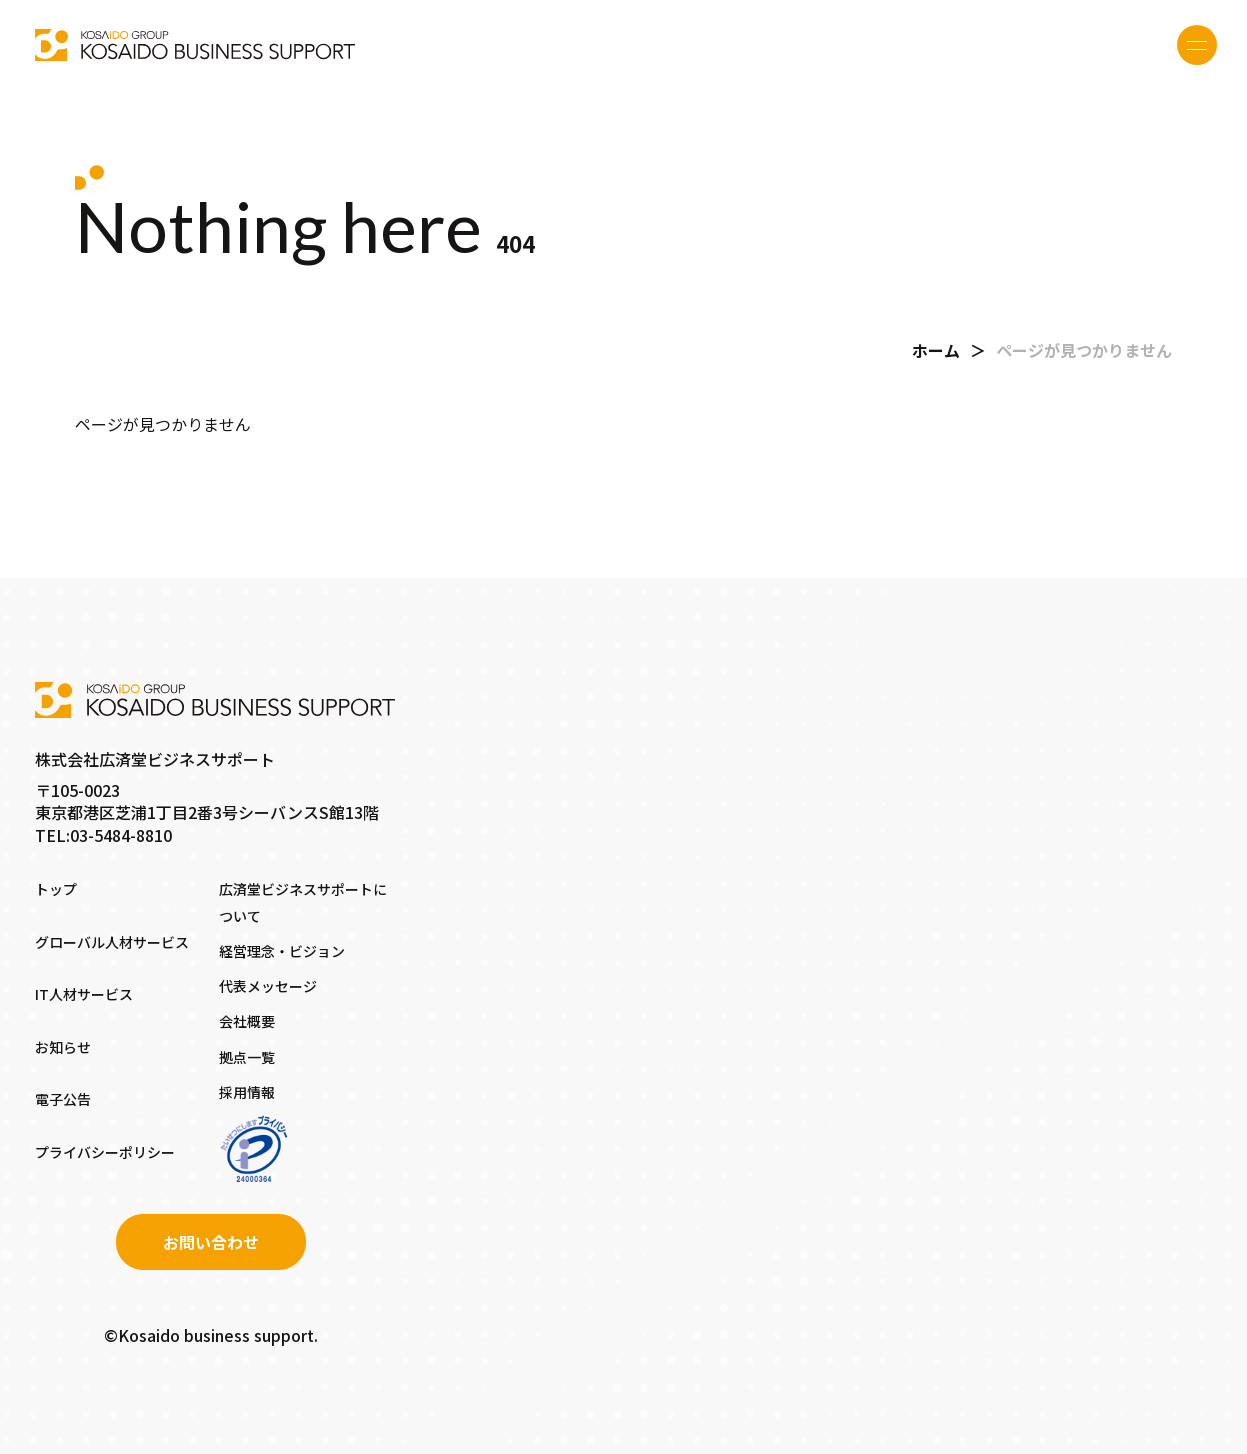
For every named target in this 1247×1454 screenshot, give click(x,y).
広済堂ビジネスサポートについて (303, 902)
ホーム (936, 350)
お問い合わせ (211, 1242)
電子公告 (63, 1099)
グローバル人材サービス (112, 942)
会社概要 (247, 1021)
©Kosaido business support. (211, 1335)
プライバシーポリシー (105, 1152)
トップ (56, 889)
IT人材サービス (84, 994)
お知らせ (63, 1047)
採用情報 (247, 1092)
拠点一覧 (247, 1057)
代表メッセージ (268, 986)
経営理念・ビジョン (282, 951)
